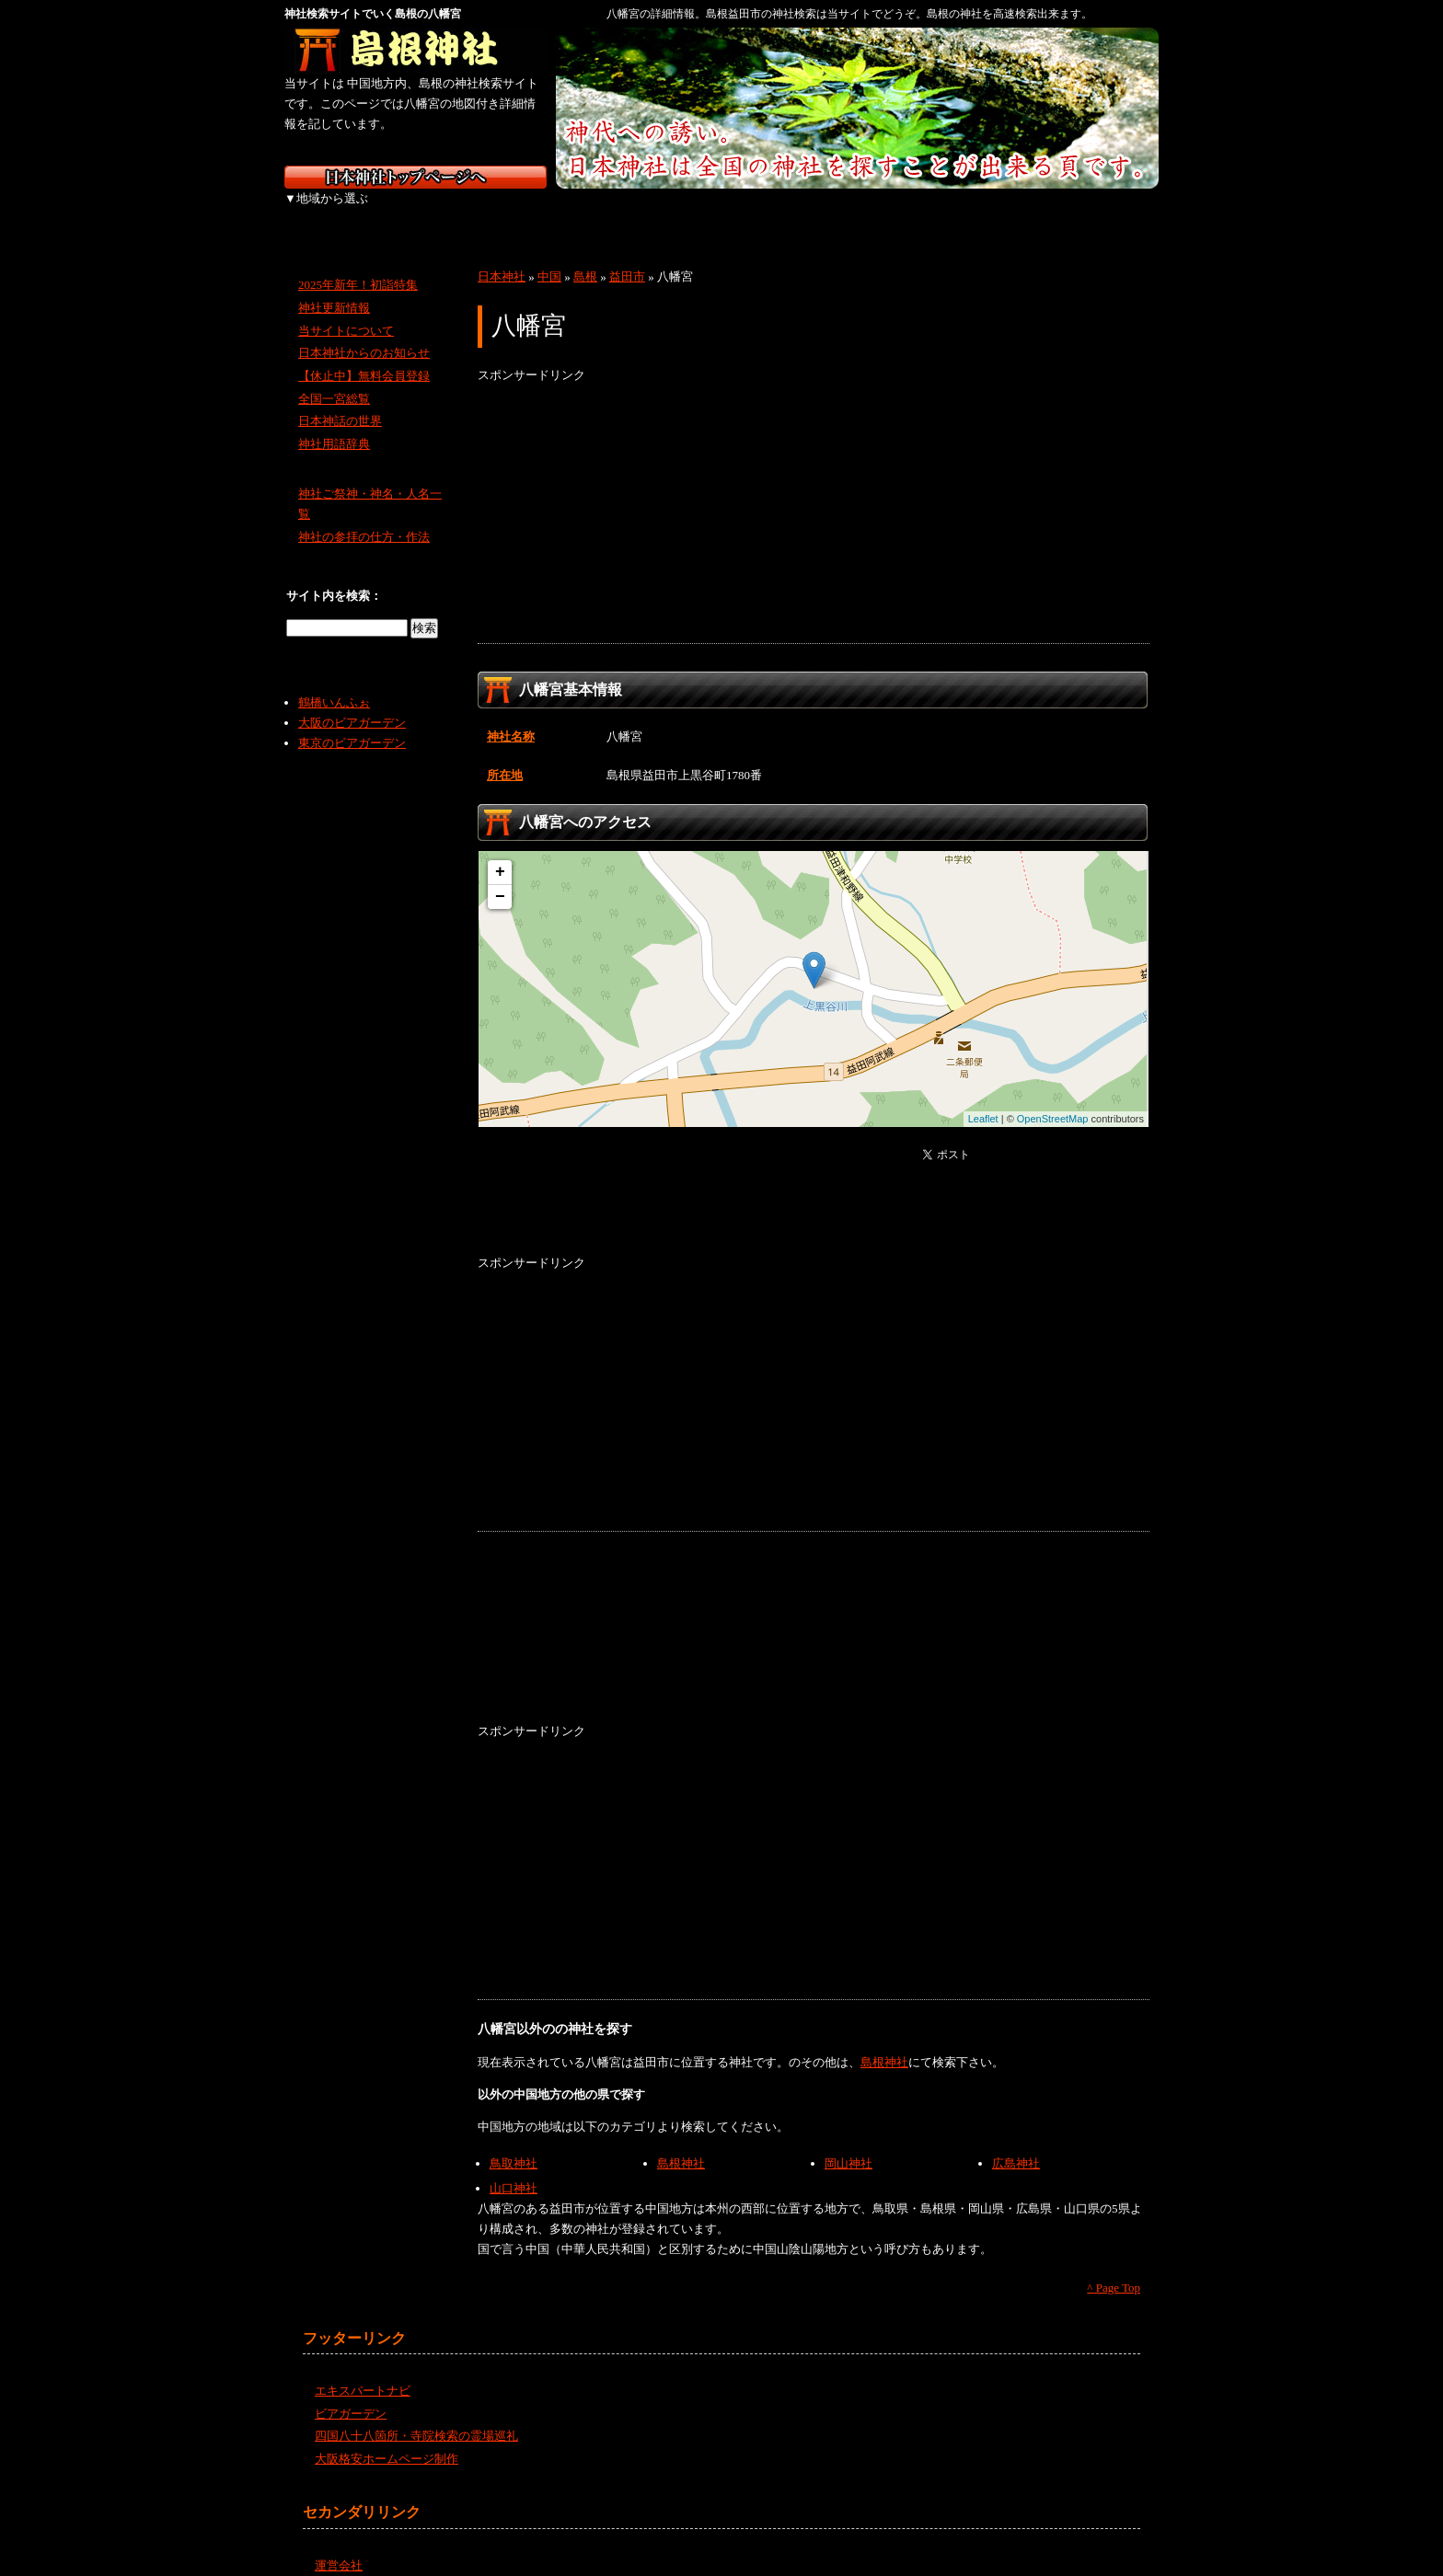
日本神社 (501, 256)
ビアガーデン (351, 2393)
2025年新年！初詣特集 (358, 264)
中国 (816, 211)
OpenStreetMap (1053, 1098)
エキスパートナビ (362, 2370)
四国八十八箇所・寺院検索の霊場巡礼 (416, 2415)
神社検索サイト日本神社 (415, 177)
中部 (622, 211)
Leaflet (983, 1098)
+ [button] (500, 852)
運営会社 (339, 2545)
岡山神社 (848, 2143)
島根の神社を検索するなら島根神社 (415, 51)
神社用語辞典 (334, 424)
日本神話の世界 (340, 401)
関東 (526, 211)
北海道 (332, 211)
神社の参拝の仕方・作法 (364, 516)
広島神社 (1016, 2143)
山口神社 (513, 2168)
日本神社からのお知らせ (364, 332)
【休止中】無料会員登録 (364, 355)
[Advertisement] (813, 494)
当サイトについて (346, 309)
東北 (429, 211)
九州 (1009, 211)
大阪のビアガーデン (352, 702)
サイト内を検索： (334, 575)
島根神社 (884, 2042)
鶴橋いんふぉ (334, 682)
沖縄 (1108, 211)
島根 (585, 256)
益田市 (627, 256)
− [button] (500, 877)
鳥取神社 (513, 2143)
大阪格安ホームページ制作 (386, 2438)
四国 (912, 211)
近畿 (719, 211)
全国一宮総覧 (334, 378)
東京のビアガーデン (352, 723)
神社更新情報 (334, 287)
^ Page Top (1113, 2267)
